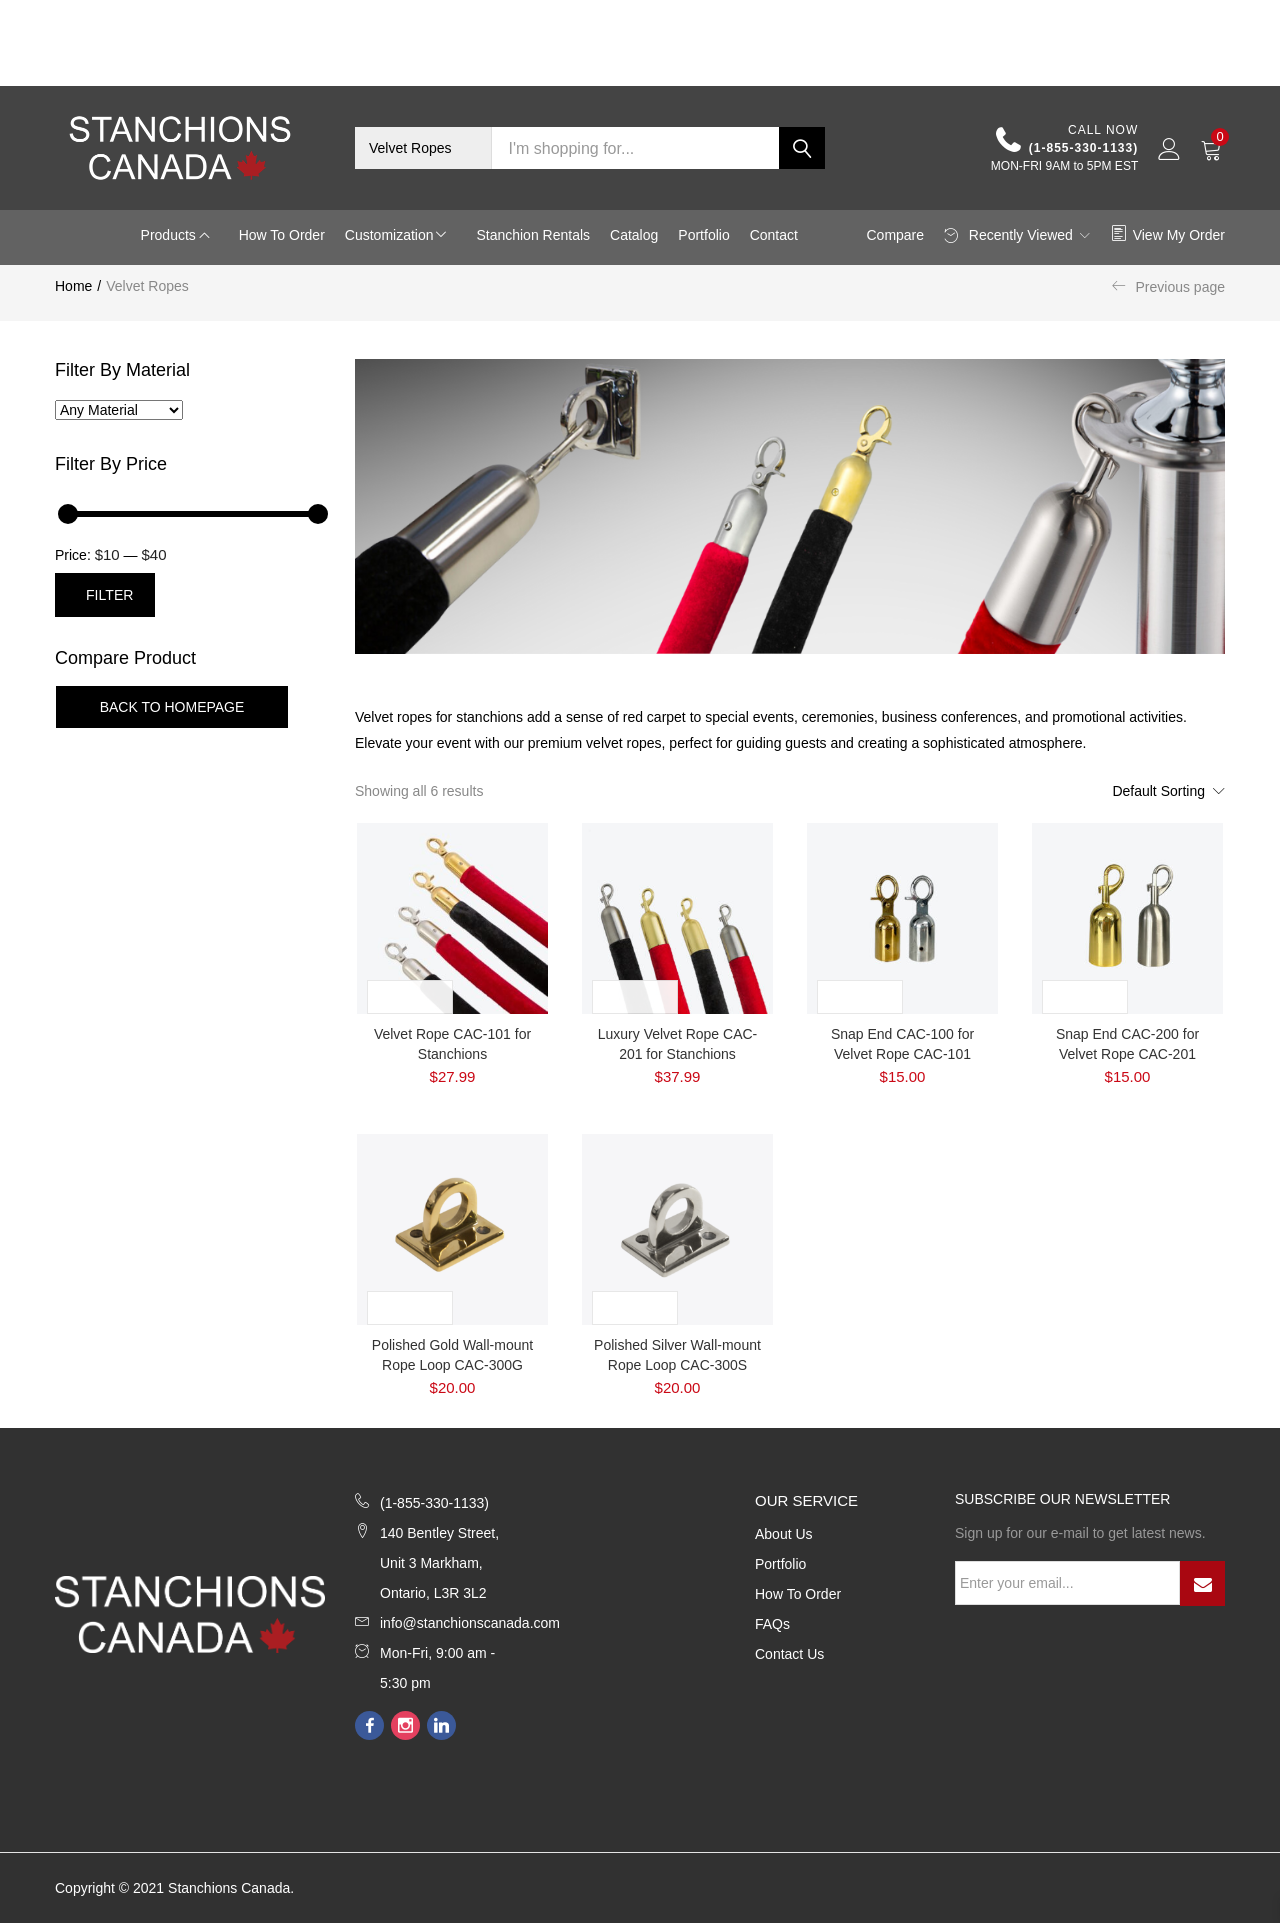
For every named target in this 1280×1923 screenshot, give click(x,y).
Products (170, 235)
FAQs (772, 1624)
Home (73, 286)
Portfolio (703, 235)
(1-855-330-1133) (1067, 141)
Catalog (634, 235)
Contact (774, 235)
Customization (391, 235)
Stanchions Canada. (231, 1888)
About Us (784, 1534)
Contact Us (789, 1654)
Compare (895, 235)
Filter (109, 595)
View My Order (1167, 235)
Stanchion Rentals (533, 235)
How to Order (282, 235)
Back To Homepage (172, 707)
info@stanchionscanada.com (470, 1623)
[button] (423, 148)
